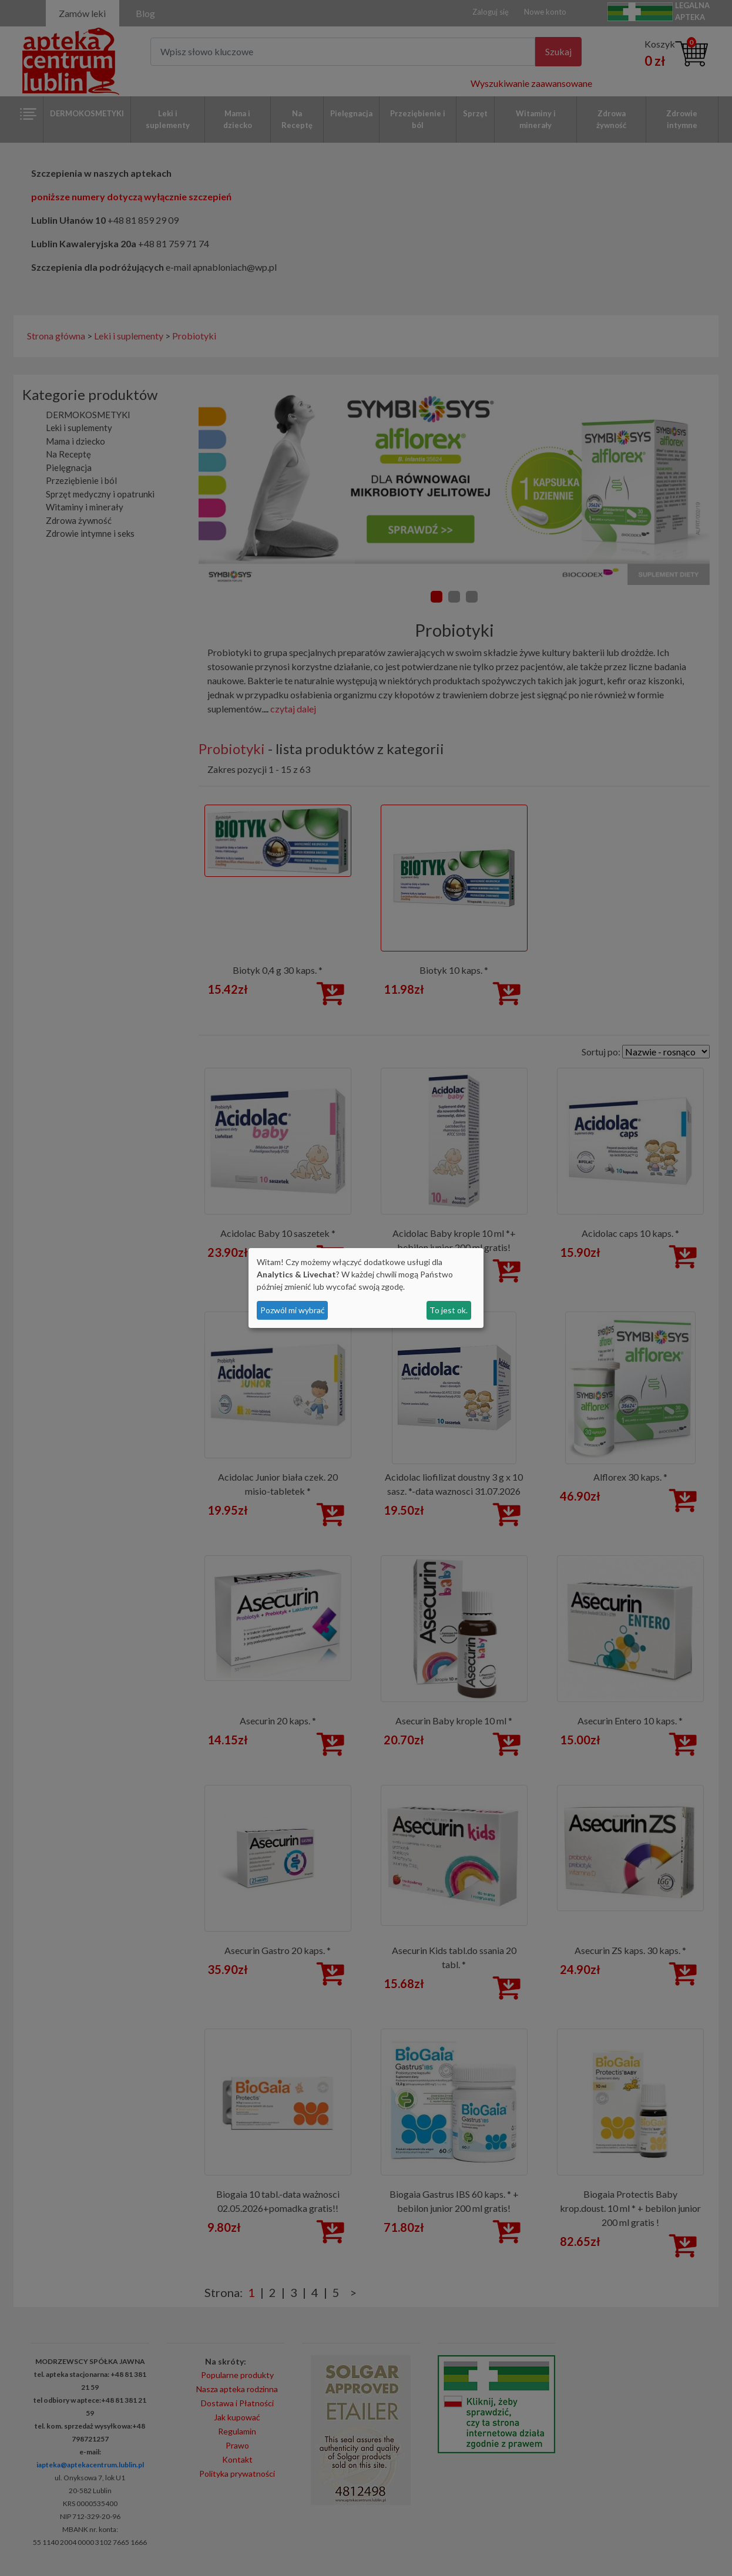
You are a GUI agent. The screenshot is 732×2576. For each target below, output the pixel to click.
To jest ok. (448, 1310)
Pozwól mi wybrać (292, 1310)
